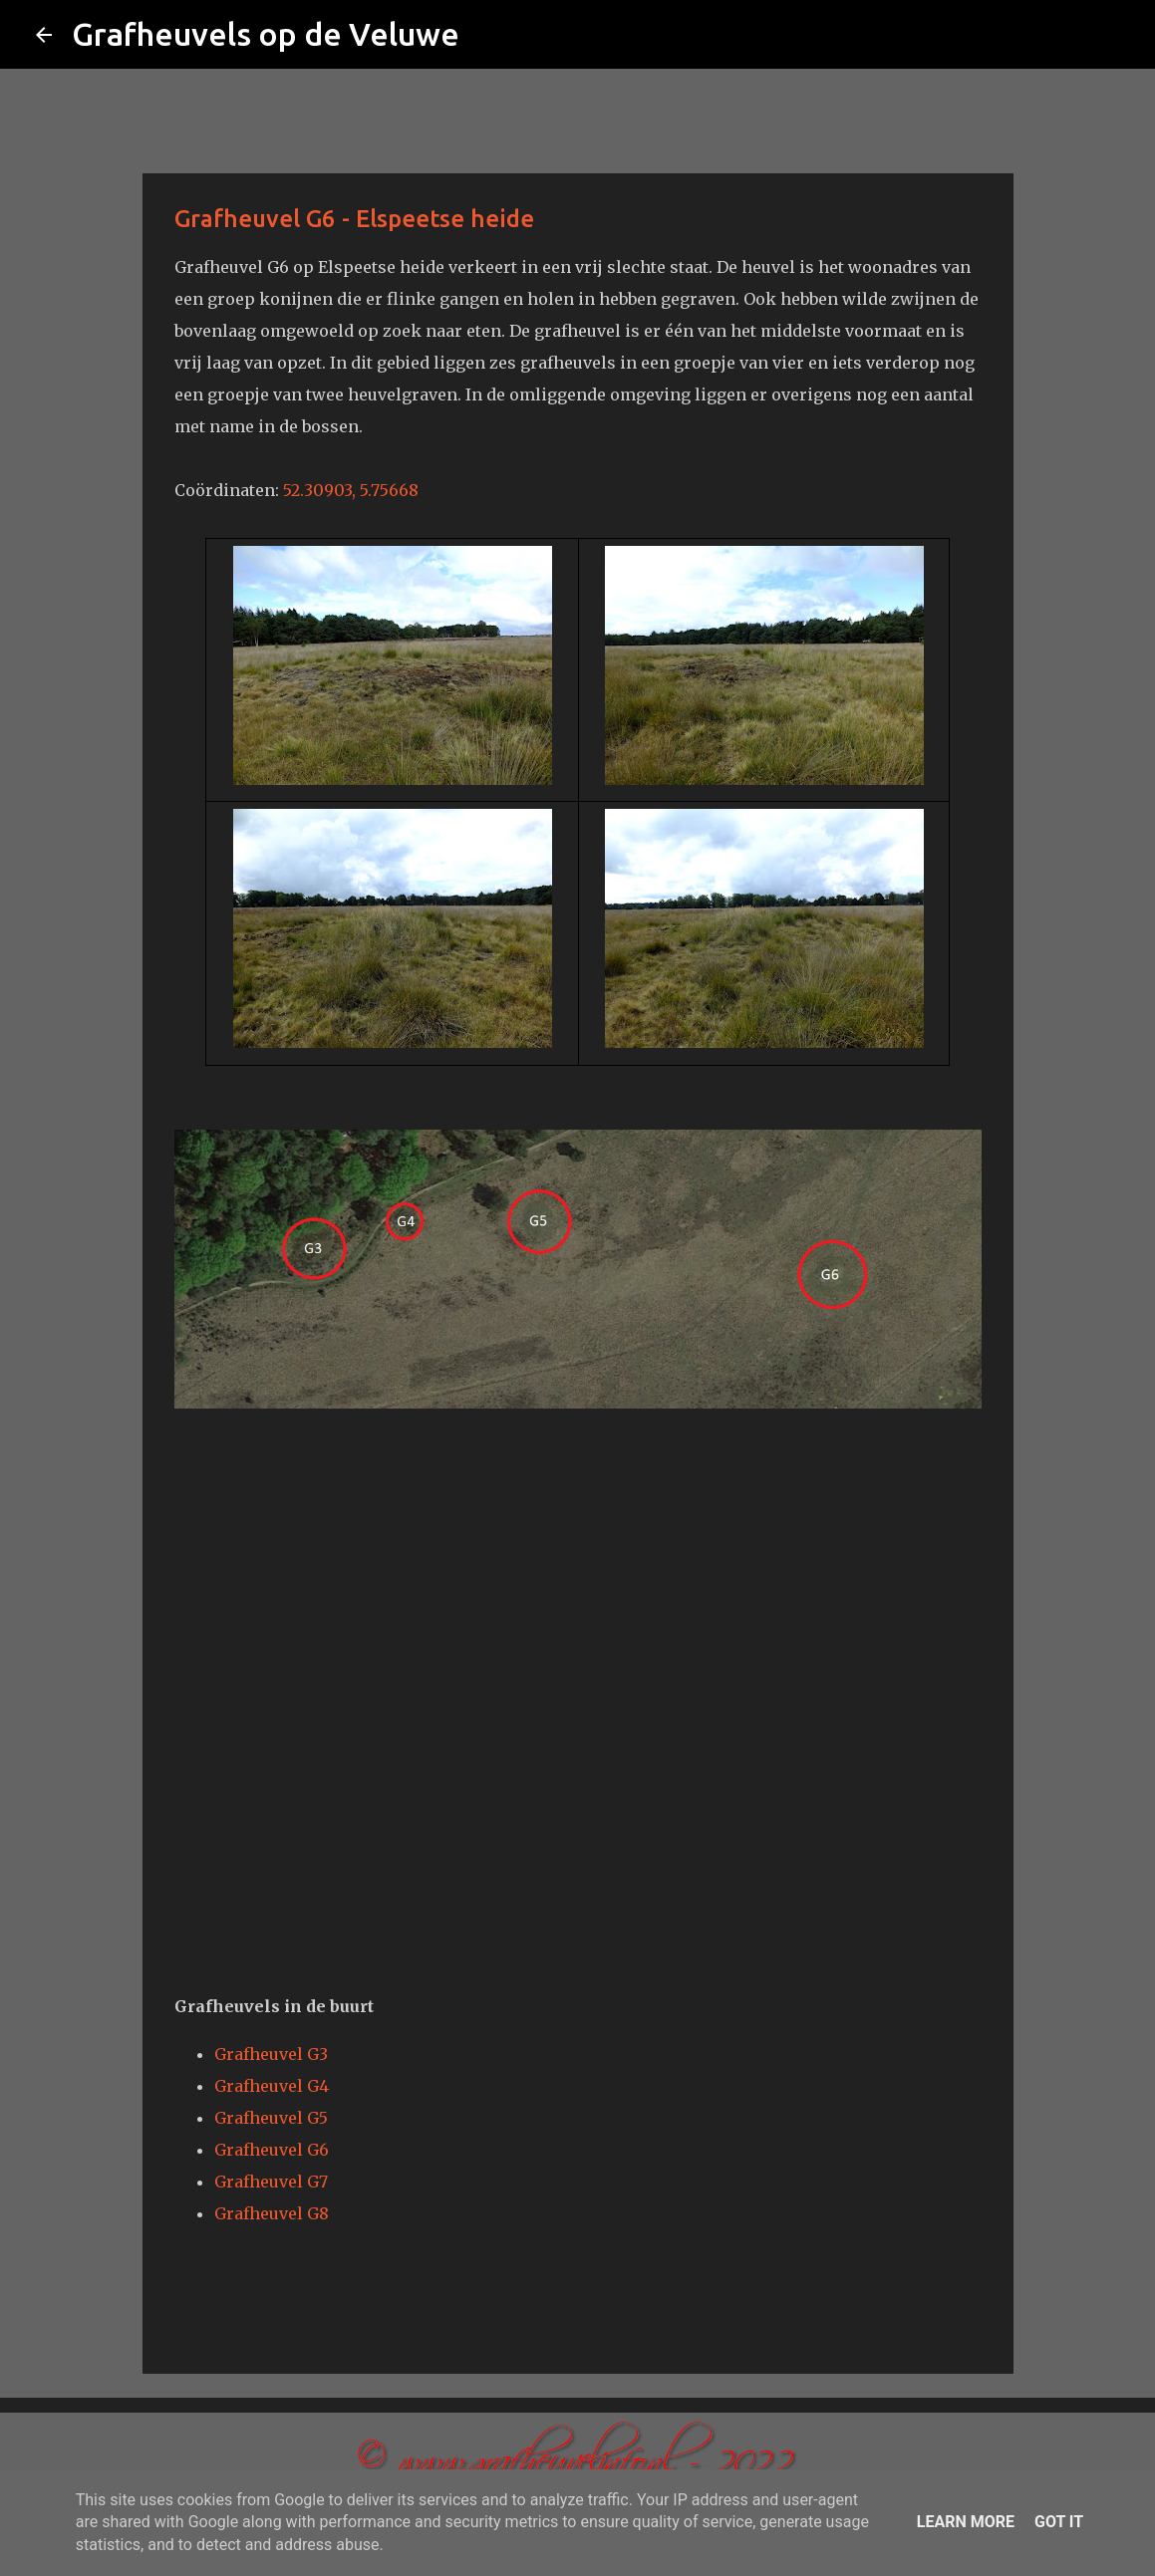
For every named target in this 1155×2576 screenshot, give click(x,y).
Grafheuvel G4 (271, 2086)
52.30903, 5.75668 (351, 490)
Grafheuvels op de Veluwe (265, 34)
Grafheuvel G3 (271, 2054)
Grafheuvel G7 (271, 2181)
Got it (1058, 2521)
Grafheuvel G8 (271, 2213)
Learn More (965, 2521)
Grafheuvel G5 (271, 2118)
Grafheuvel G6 (271, 2150)
